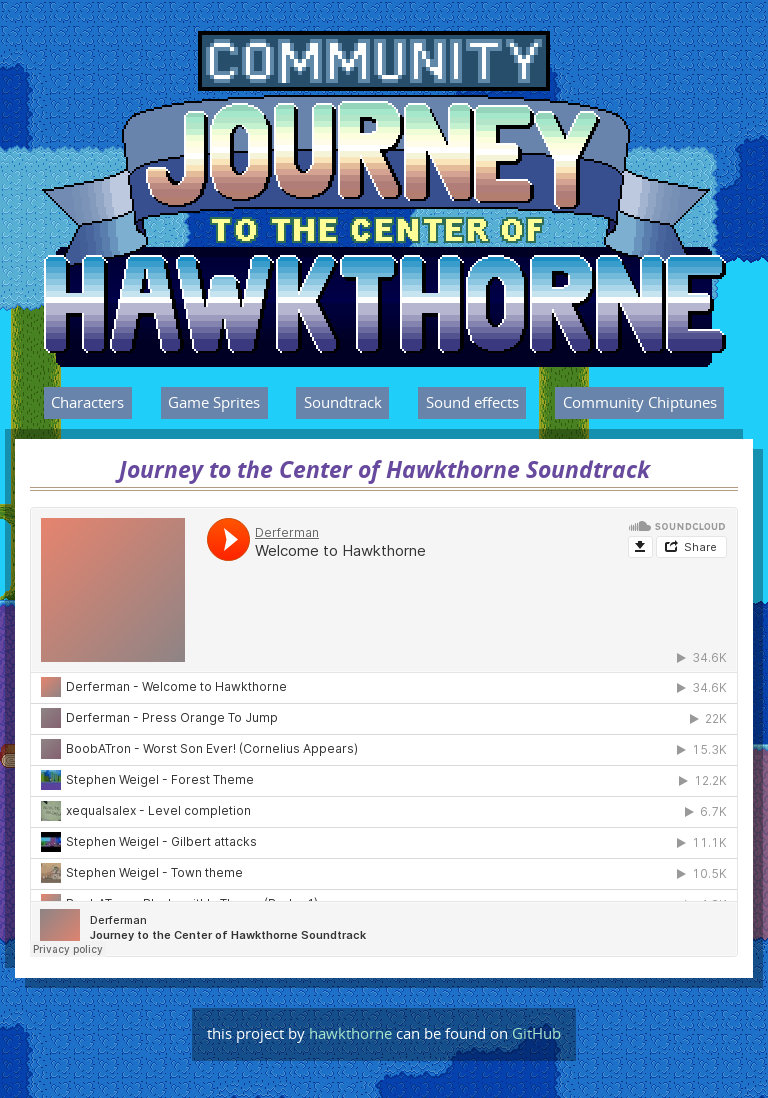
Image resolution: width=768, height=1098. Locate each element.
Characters (87, 403)
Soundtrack (343, 403)
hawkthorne (350, 1034)
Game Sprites (214, 403)
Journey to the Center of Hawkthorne (323, 53)
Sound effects (472, 403)
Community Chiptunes (640, 403)
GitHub (536, 1034)
